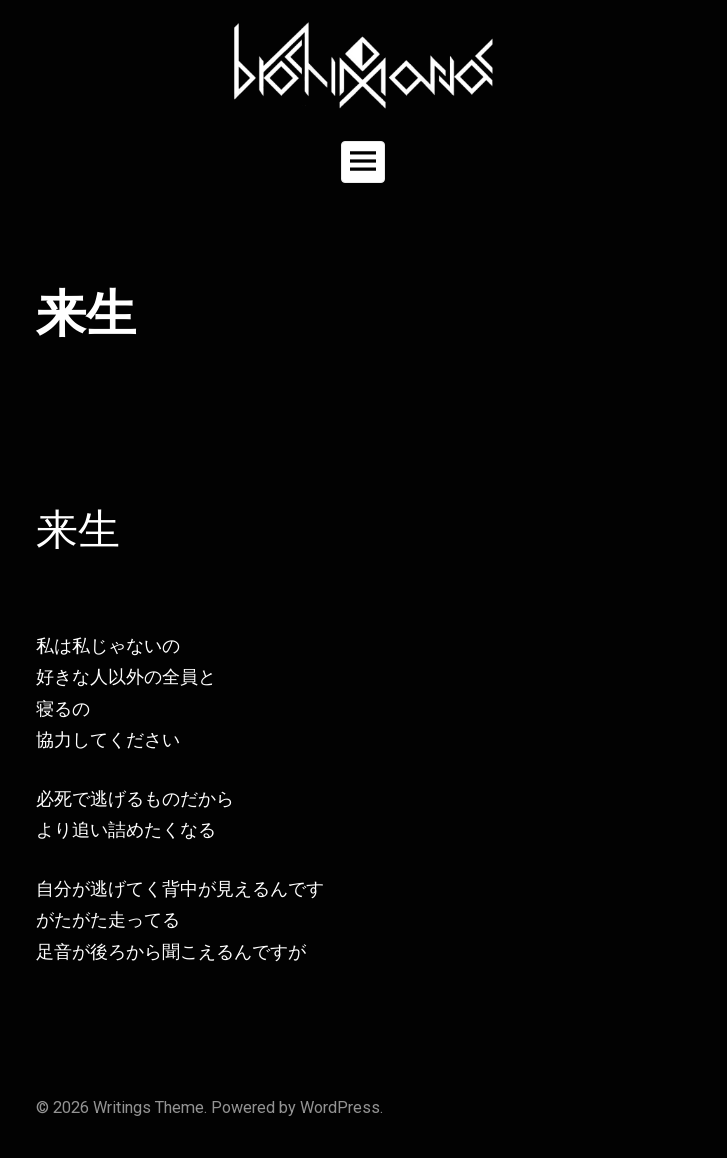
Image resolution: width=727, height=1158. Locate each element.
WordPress (340, 1107)
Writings (122, 1107)
